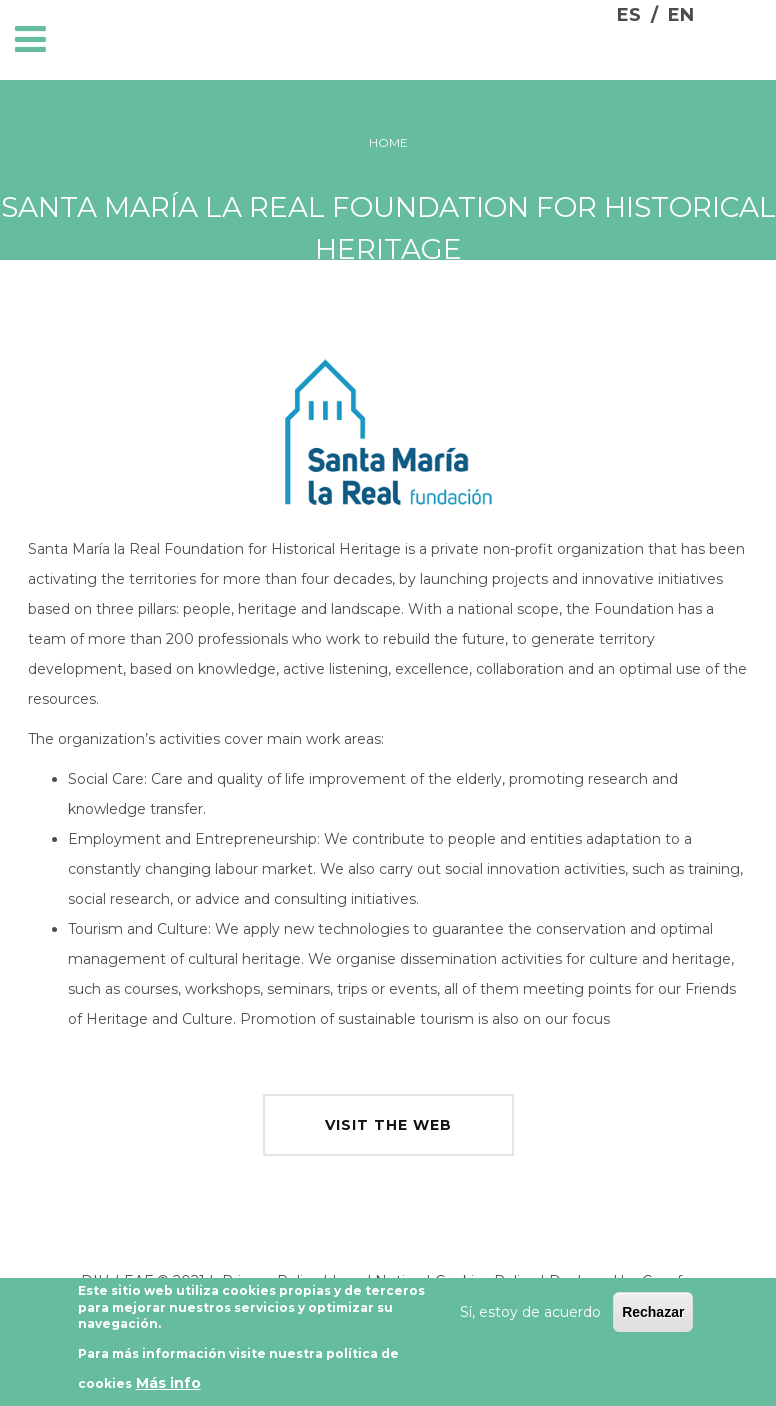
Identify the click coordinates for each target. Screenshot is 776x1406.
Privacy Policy (270, 1281)
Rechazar (653, 1318)
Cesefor (669, 1281)
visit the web (388, 1125)
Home (388, 142)
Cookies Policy (485, 1281)
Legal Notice (377, 1281)
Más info (168, 1390)
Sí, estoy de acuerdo (530, 1318)
